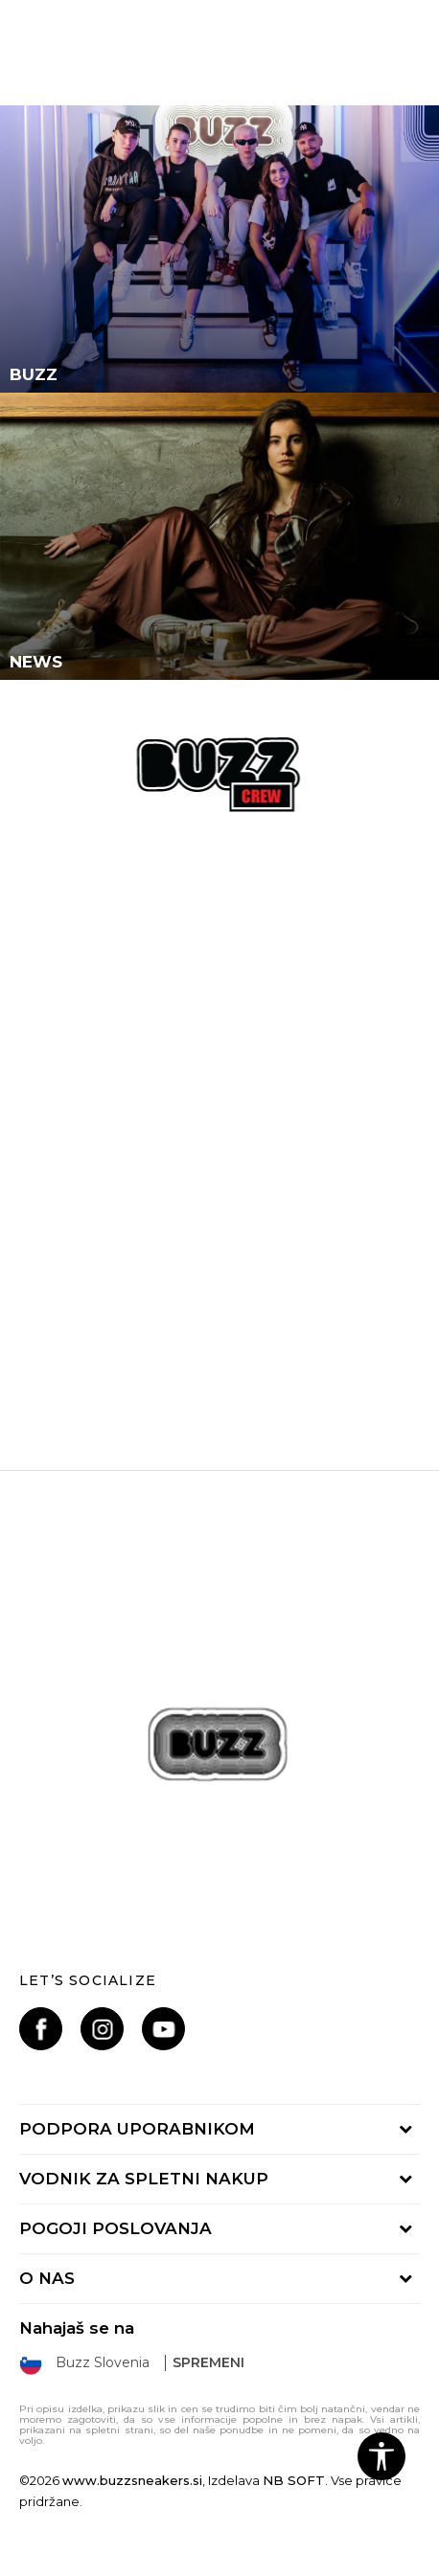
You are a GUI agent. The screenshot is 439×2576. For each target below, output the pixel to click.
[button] (381, 2456)
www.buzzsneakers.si (132, 2480)
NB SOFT (294, 2480)
